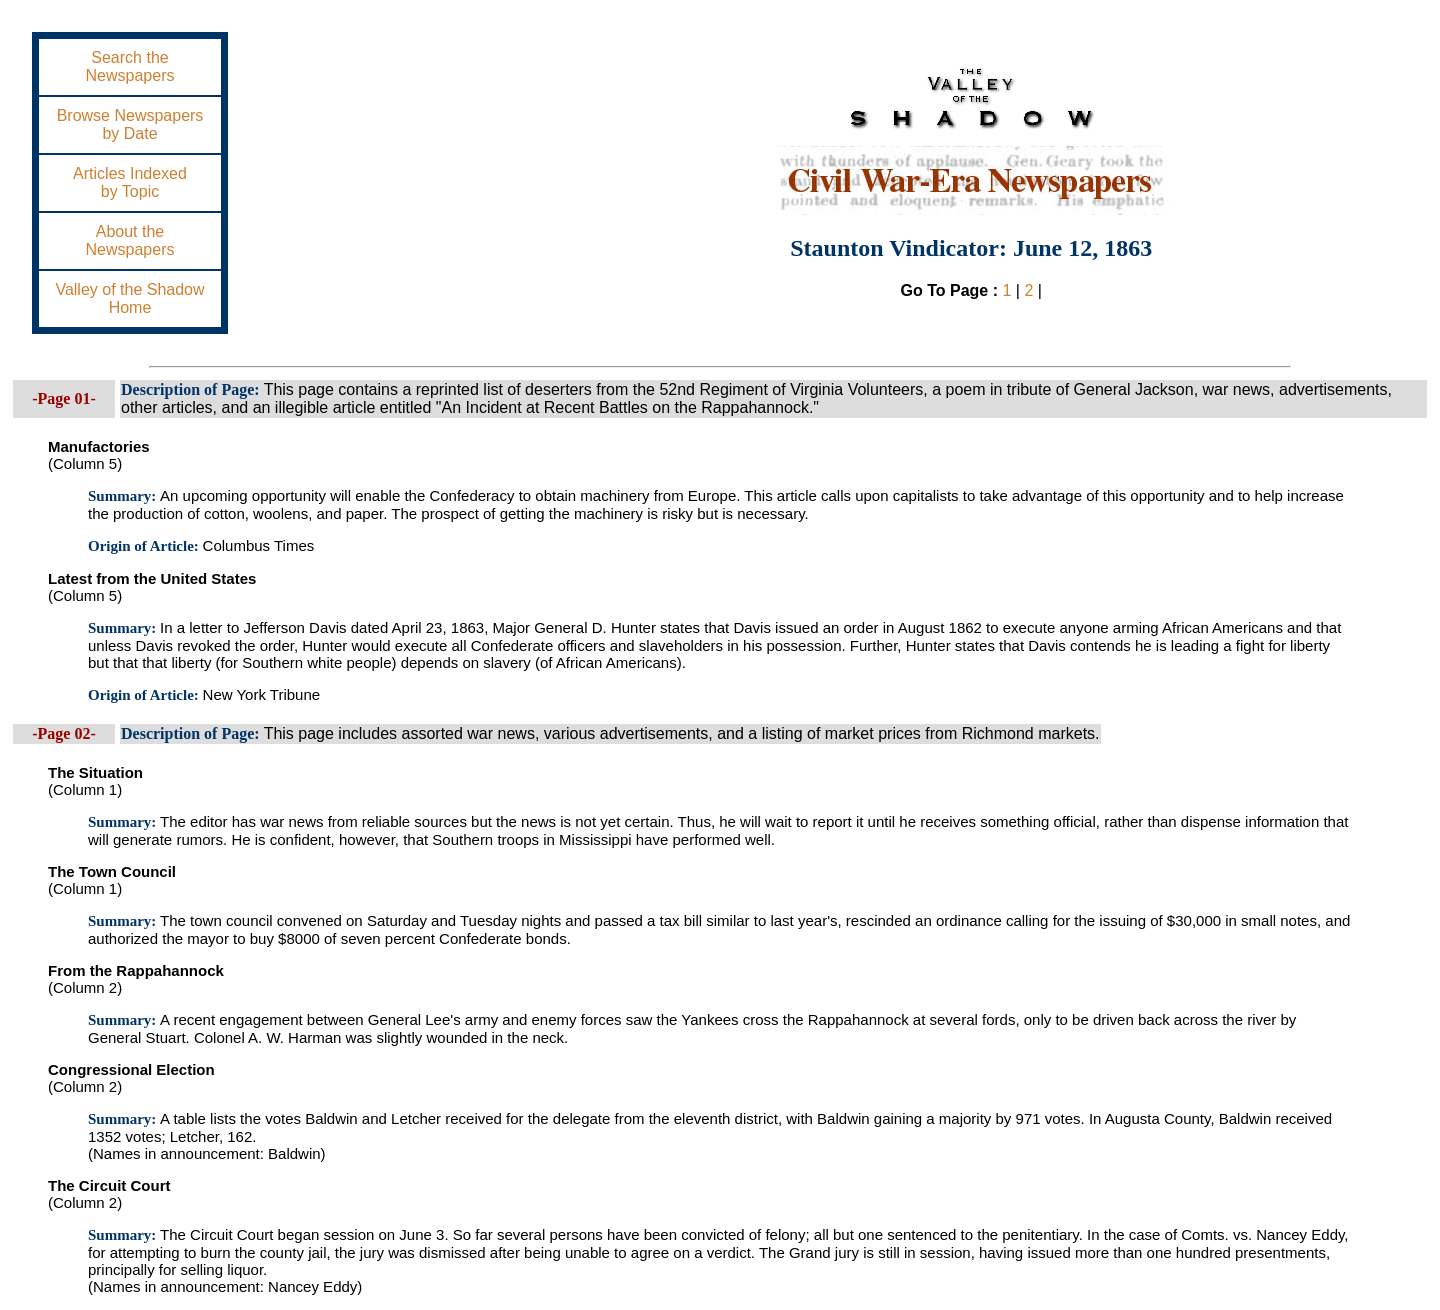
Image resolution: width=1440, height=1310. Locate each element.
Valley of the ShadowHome (129, 298)
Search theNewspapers (130, 66)
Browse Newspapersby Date (130, 124)
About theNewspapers (130, 240)
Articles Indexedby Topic (130, 182)
